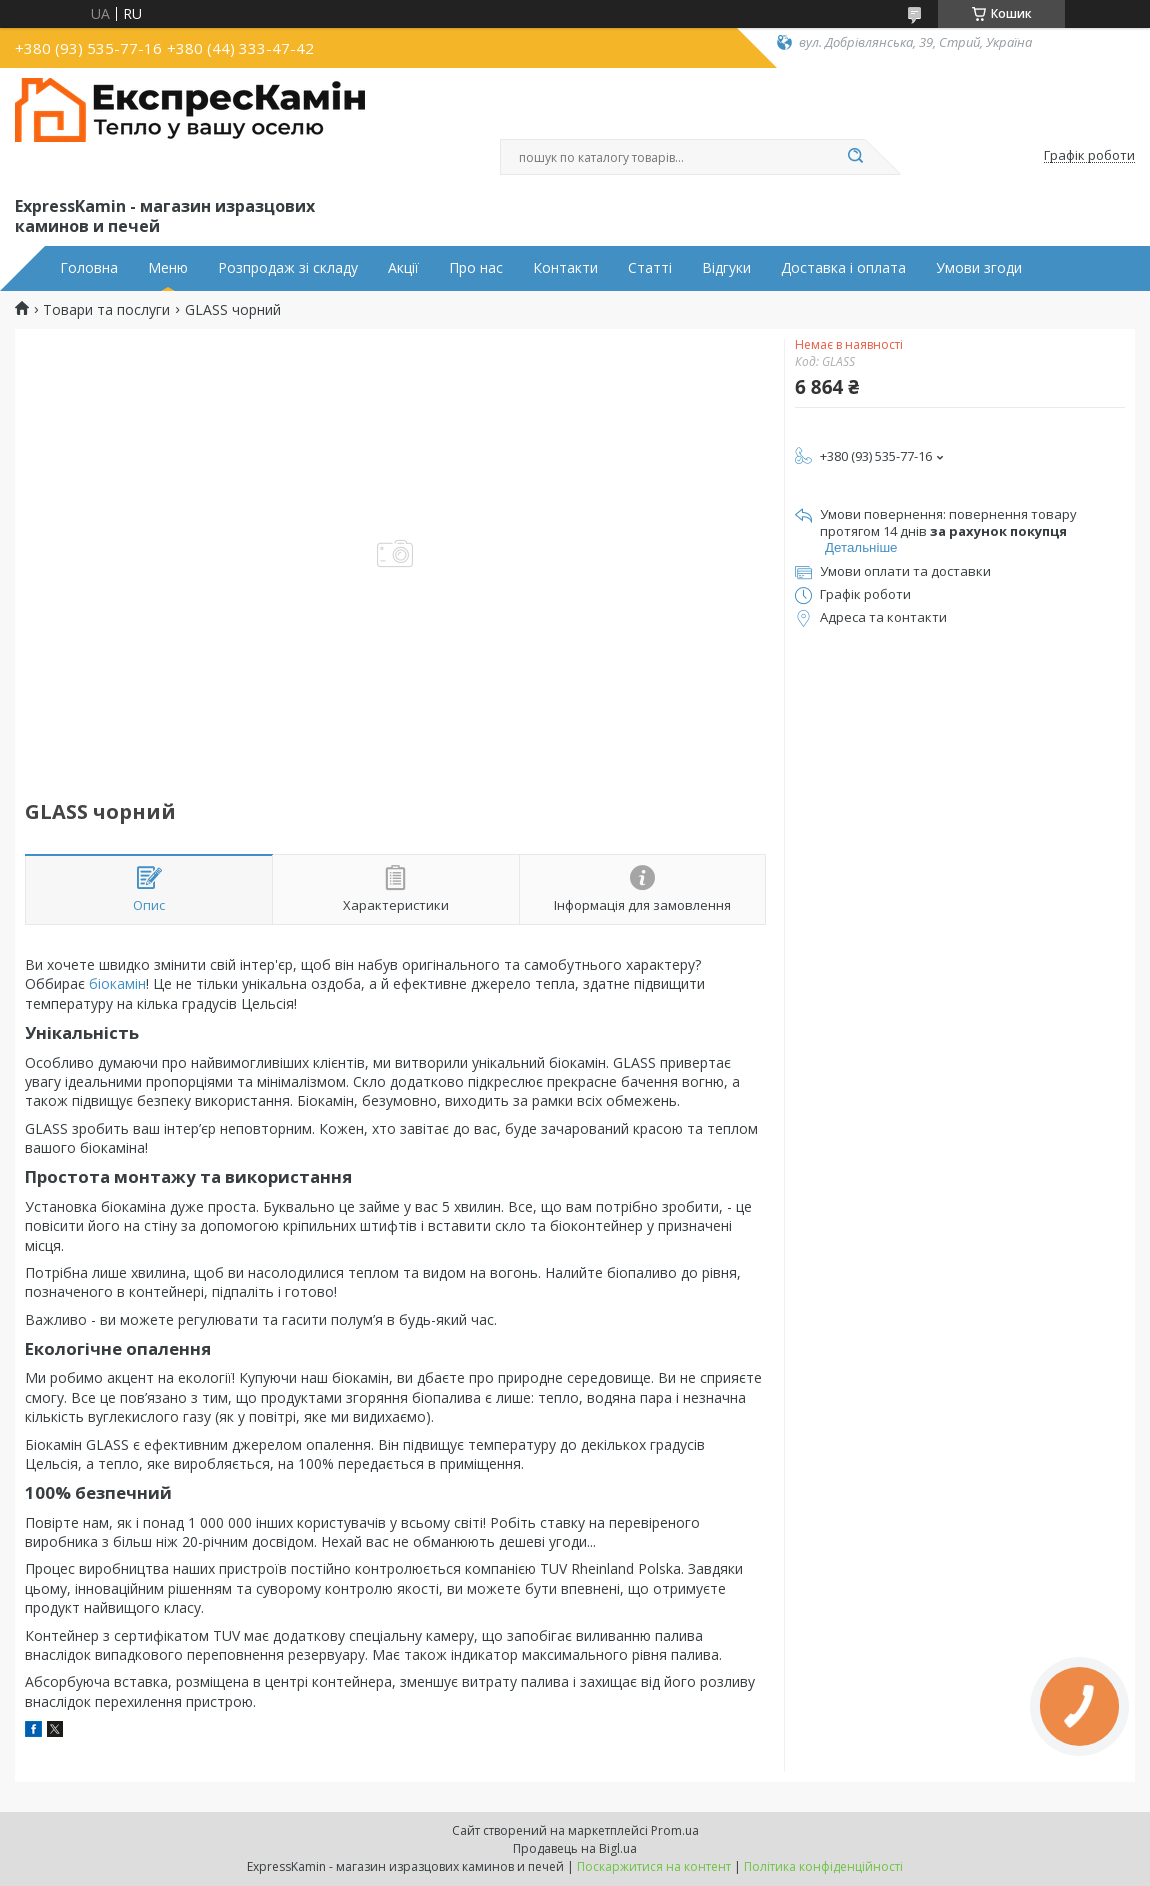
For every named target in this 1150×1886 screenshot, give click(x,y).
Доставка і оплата (843, 268)
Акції (403, 268)
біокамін (117, 983)
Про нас (476, 268)
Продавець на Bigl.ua (575, 1848)
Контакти (565, 268)
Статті (650, 268)
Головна (89, 268)
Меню (168, 268)
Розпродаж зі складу (288, 268)
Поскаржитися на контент (654, 1866)
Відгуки (726, 268)
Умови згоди (979, 268)
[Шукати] (855, 157)
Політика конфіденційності (823, 1866)
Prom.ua (675, 1830)
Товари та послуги (106, 310)
